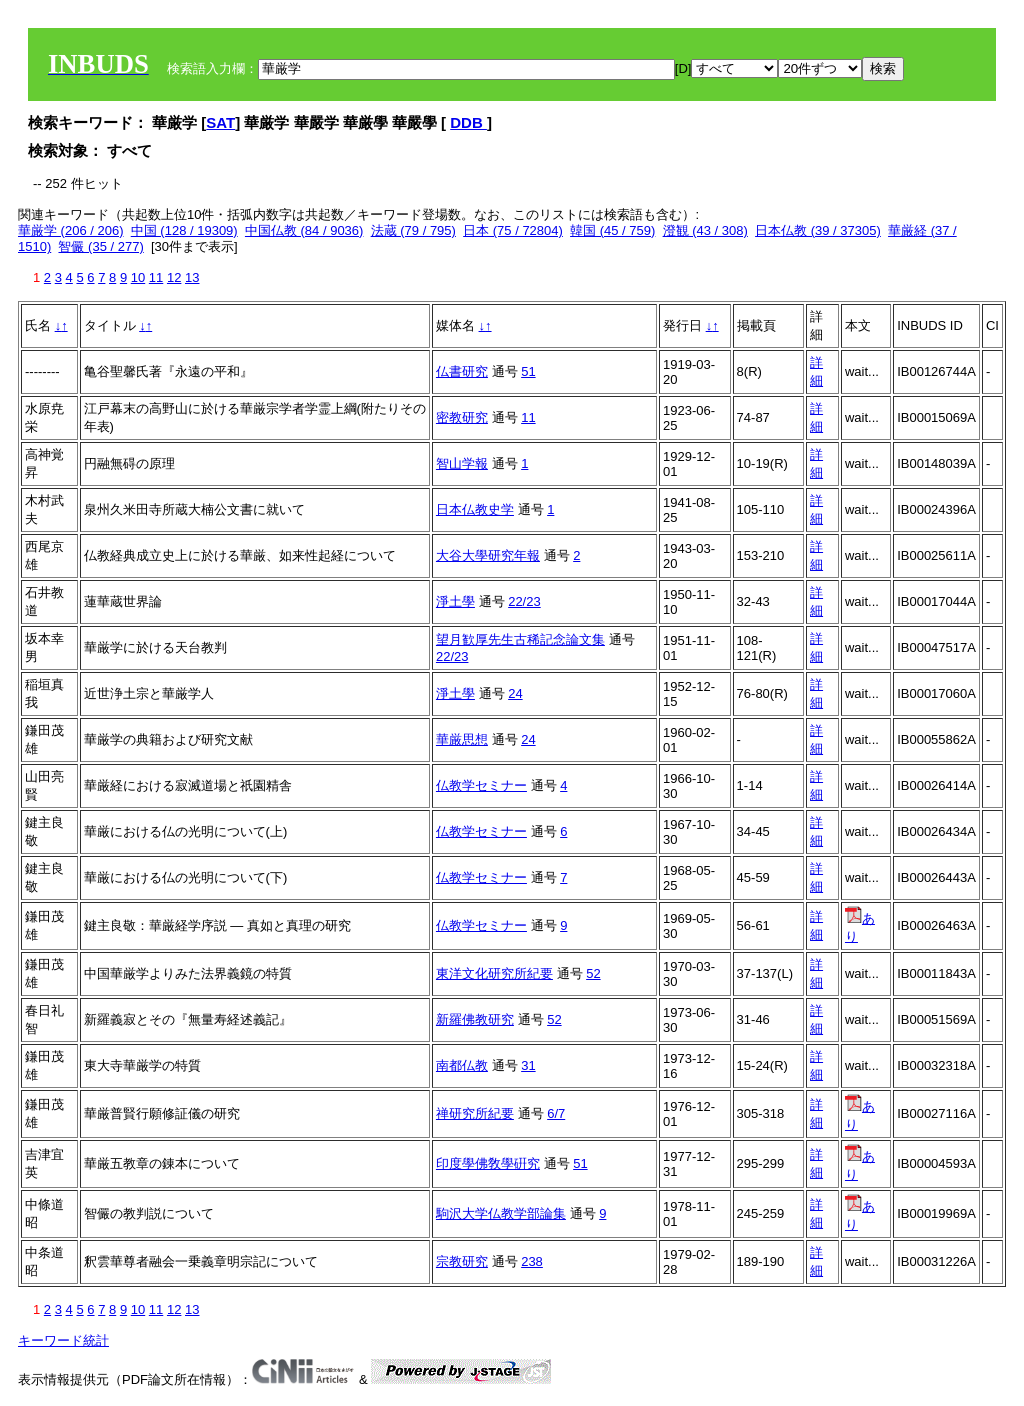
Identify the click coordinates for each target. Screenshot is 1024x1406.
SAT (220, 122)
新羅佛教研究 (475, 1019)
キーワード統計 (63, 1340)
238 (532, 1261)
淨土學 (455, 601)
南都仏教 (462, 1065)
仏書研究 (462, 371)
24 (515, 693)
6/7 (556, 1113)
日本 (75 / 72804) (513, 230)
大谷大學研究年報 (488, 555)
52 (593, 973)
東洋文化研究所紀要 (494, 973)
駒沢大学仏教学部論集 (501, 1213)
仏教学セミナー (481, 785)
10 (138, 277)
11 (156, 277)
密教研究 (462, 417)
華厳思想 (462, 739)
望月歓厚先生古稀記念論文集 (520, 639)
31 (528, 1065)
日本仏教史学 (475, 509)
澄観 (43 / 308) (705, 230)
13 (192, 277)
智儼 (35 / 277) (100, 246)
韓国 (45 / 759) (612, 230)
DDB (468, 122)
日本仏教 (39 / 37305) (818, 230)
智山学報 (462, 463)
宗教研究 (462, 1261)
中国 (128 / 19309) (184, 230)
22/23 (524, 601)
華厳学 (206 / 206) (71, 230)
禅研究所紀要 (475, 1113)
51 (528, 371)
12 (174, 277)
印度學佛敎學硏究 (488, 1163)
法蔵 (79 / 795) (413, 230)
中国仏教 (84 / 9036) (304, 230)
